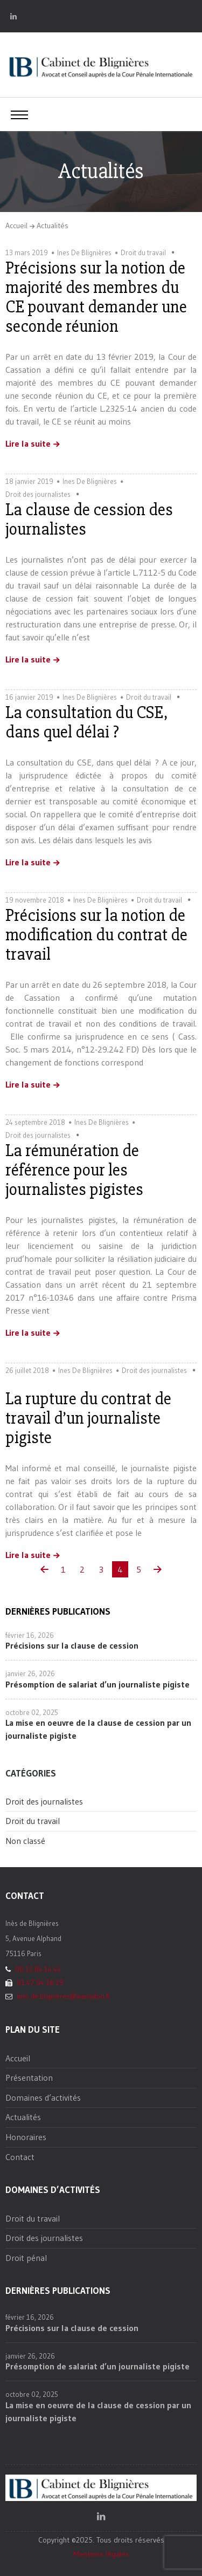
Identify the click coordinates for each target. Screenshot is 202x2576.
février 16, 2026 (29, 1635)
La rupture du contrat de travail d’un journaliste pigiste (88, 1418)
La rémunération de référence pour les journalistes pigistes (74, 1170)
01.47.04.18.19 (39, 1982)
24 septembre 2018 (35, 1122)
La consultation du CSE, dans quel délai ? (86, 722)
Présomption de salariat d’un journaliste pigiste (97, 1684)
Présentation (29, 2077)
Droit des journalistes (38, 494)
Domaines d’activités (43, 2097)
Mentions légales (101, 2554)
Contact (19, 2156)
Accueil (16, 225)
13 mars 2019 (26, 252)
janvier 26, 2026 (30, 1673)
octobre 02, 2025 (31, 1712)
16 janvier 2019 (29, 697)
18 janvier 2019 (29, 481)
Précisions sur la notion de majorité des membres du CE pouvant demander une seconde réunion (96, 297)
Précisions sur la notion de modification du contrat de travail (96, 935)
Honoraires (25, 2136)
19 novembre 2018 (34, 900)
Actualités (52, 225)
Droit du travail (143, 252)
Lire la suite (28, 444)
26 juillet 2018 (27, 1370)
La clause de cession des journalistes (89, 519)
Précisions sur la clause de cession (71, 1645)
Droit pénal (26, 2257)
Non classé (25, 1840)
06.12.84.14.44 (36, 1969)
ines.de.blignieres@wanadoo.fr (62, 1996)
